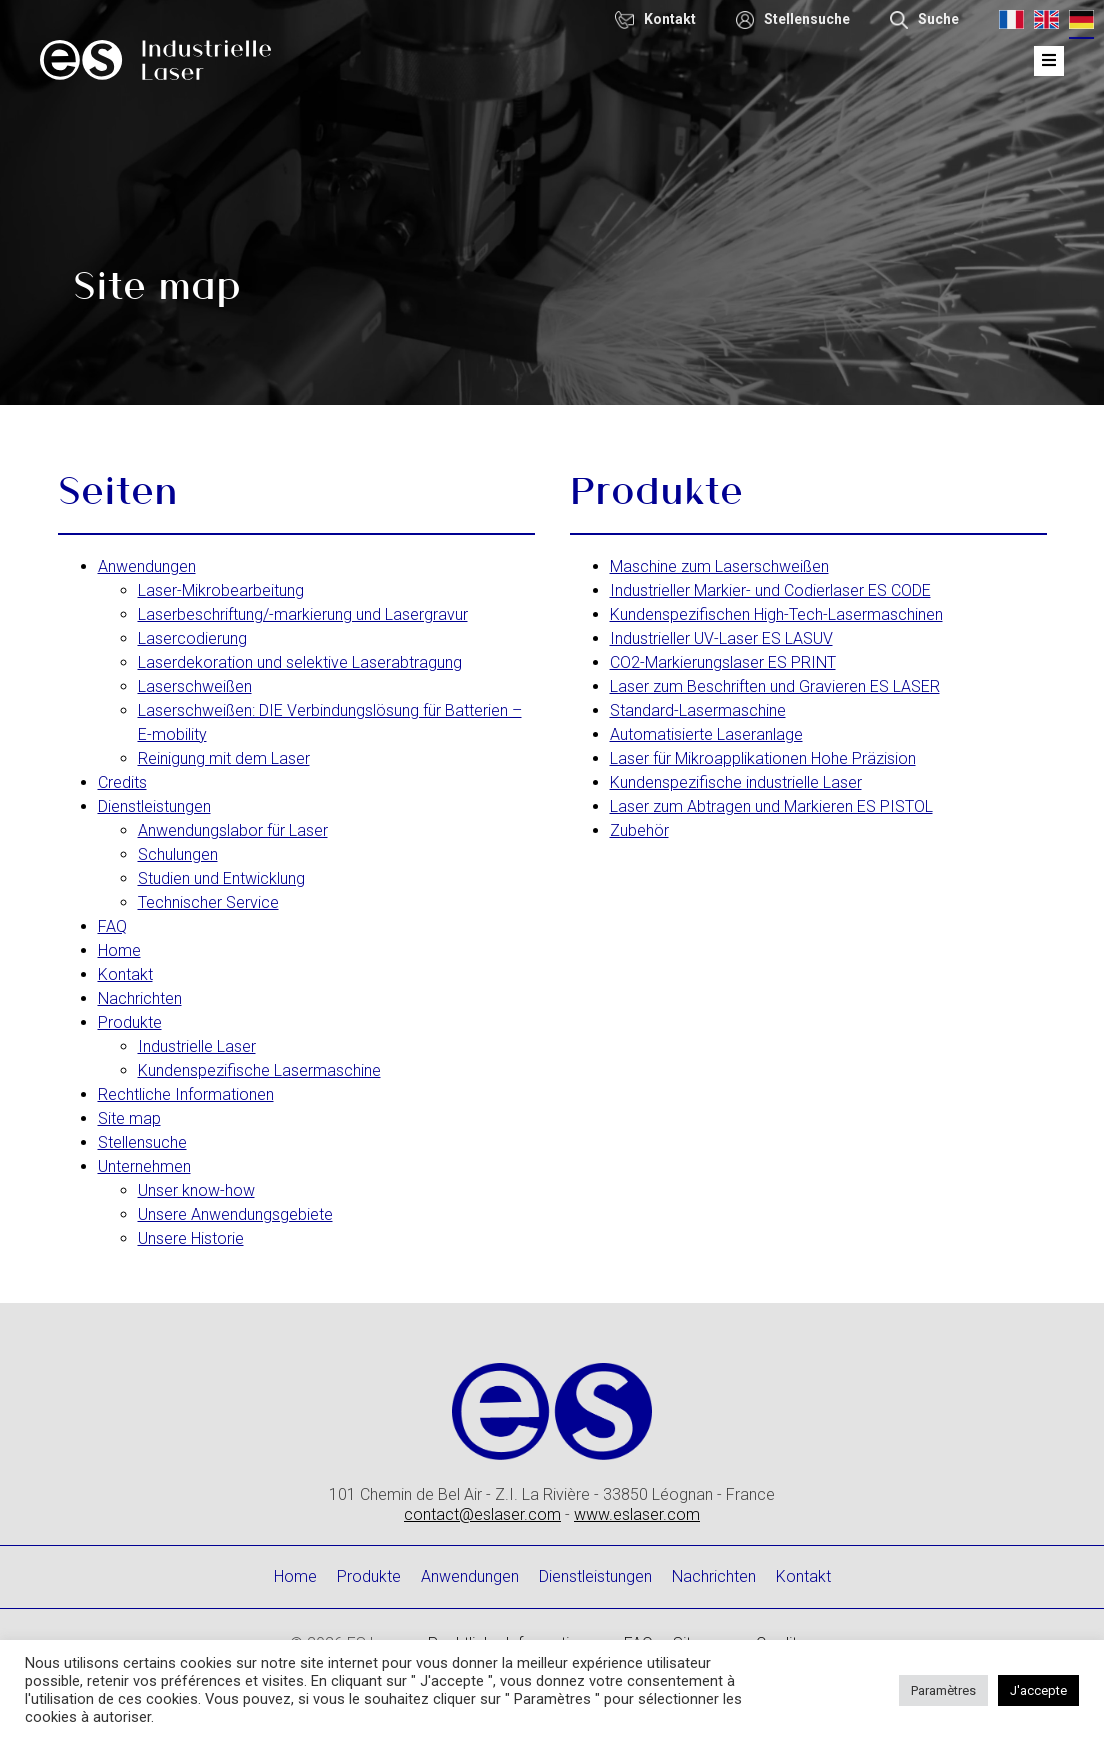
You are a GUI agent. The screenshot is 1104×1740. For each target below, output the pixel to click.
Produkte (130, 1022)
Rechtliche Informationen (186, 1094)
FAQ (112, 926)
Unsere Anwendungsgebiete (235, 1214)
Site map (129, 1118)
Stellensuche (142, 1142)
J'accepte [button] (1038, 1690)
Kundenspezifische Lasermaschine (259, 1070)
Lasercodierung (192, 638)
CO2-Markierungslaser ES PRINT (723, 662)
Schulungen (178, 854)
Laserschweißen (195, 686)
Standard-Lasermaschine (698, 710)
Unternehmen (144, 1166)
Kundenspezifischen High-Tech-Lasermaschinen (776, 614)
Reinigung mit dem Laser (224, 758)
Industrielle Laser (197, 1046)
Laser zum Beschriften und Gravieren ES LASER (775, 686)
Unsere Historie (191, 1238)
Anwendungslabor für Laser (233, 830)
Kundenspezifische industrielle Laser (736, 782)
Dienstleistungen (154, 806)
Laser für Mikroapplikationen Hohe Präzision (763, 758)
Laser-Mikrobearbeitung (221, 590)
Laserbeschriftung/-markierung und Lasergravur (303, 614)
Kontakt (125, 974)
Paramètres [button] (943, 1690)
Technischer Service (208, 902)
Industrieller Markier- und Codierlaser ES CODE (770, 590)
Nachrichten (140, 998)
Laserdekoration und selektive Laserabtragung (300, 662)
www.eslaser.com (637, 1514)
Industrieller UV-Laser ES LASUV (721, 638)
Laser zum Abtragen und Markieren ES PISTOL (771, 806)
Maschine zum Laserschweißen (719, 566)
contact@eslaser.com (482, 1514)
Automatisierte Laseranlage (706, 734)
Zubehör (639, 830)
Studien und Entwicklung (221, 878)
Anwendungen (147, 566)
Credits (122, 782)
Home (119, 950)
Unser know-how (196, 1190)
